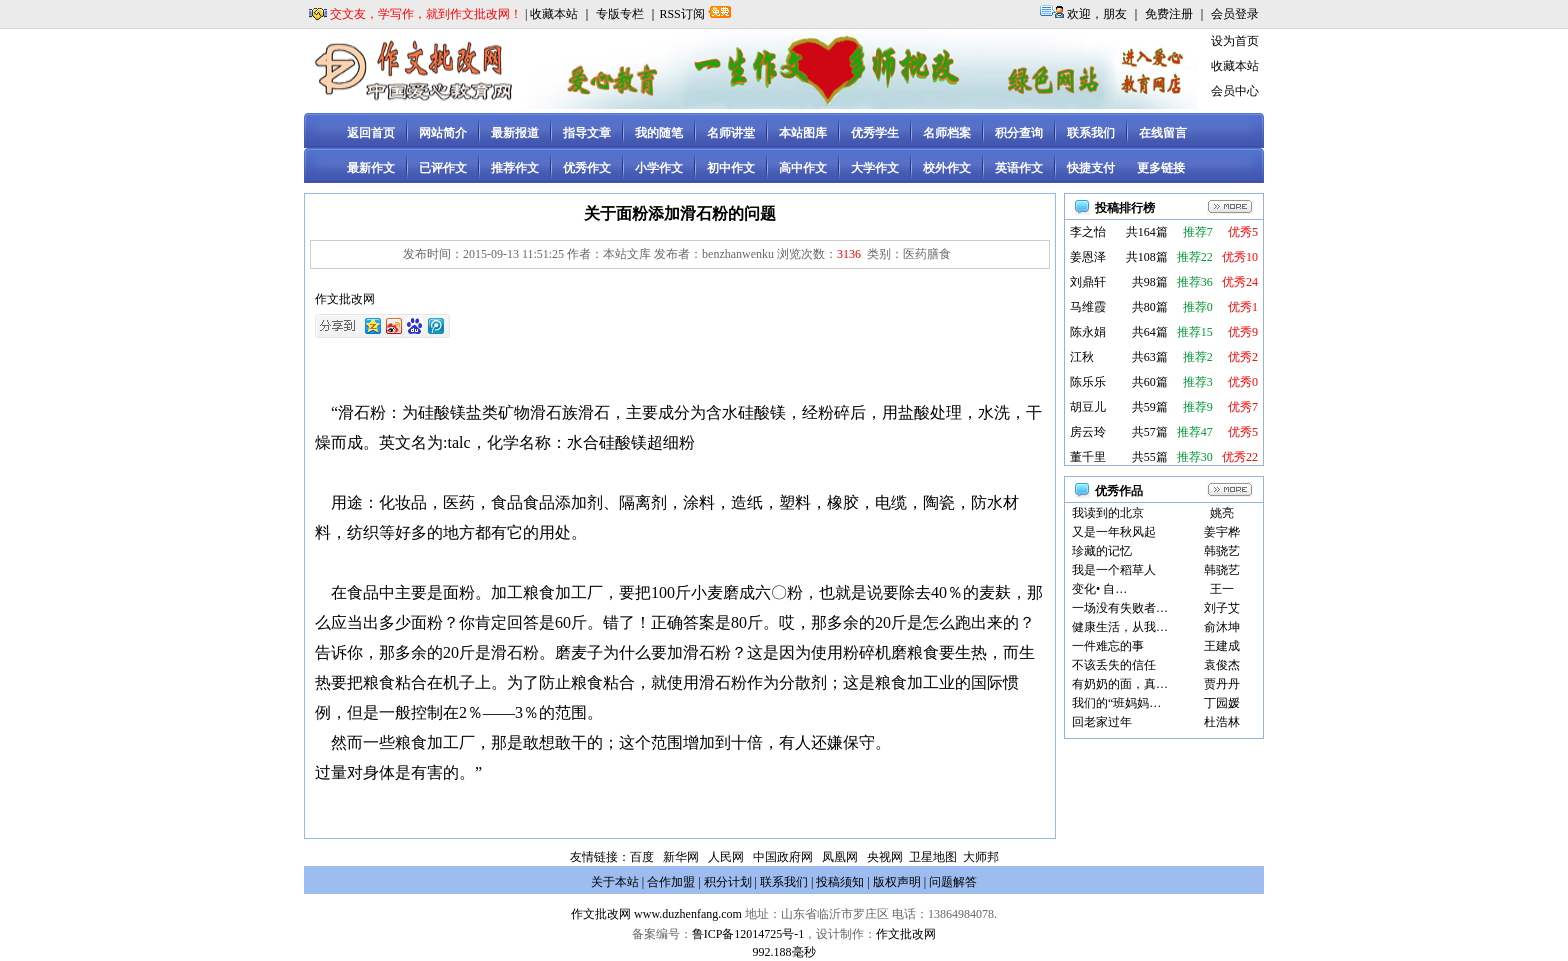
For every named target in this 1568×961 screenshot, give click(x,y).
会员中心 (1235, 91)
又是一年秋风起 (1114, 532)
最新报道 (515, 133)
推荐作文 (515, 168)
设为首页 (1235, 41)
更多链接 (1161, 168)
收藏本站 (554, 14)
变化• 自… (1099, 589)
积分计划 (728, 882)
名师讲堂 (731, 133)
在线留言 (1163, 133)
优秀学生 (875, 133)
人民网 (726, 857)
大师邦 (979, 857)
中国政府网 (783, 857)
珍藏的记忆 (1102, 551)
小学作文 (659, 168)
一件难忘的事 (1108, 646)
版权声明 (897, 882)
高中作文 (803, 168)
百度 (642, 857)
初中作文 (731, 168)
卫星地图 (933, 857)
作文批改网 (601, 914)
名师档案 (947, 133)
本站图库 (803, 133)
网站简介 (443, 133)
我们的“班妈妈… (1116, 703)
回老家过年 (1102, 722)
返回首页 (371, 133)
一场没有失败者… (1120, 608)
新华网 (681, 857)
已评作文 (443, 168)
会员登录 (1235, 14)
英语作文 (1019, 168)
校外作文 (947, 168)
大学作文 (875, 168)
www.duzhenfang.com (688, 914)
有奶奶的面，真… (1120, 684)
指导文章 (587, 133)
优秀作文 (587, 168)
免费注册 (1169, 14)
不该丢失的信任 (1114, 665)
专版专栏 (620, 14)
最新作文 (371, 168)
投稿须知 (840, 882)
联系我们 (1091, 133)
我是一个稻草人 (1114, 570)
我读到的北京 (1108, 513)
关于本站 (615, 882)
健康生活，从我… (1120, 627)
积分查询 (1019, 133)
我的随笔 (659, 133)
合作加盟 (671, 882)
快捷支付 (1091, 168)
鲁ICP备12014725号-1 (748, 934)
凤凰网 (840, 857)
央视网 (885, 857)
